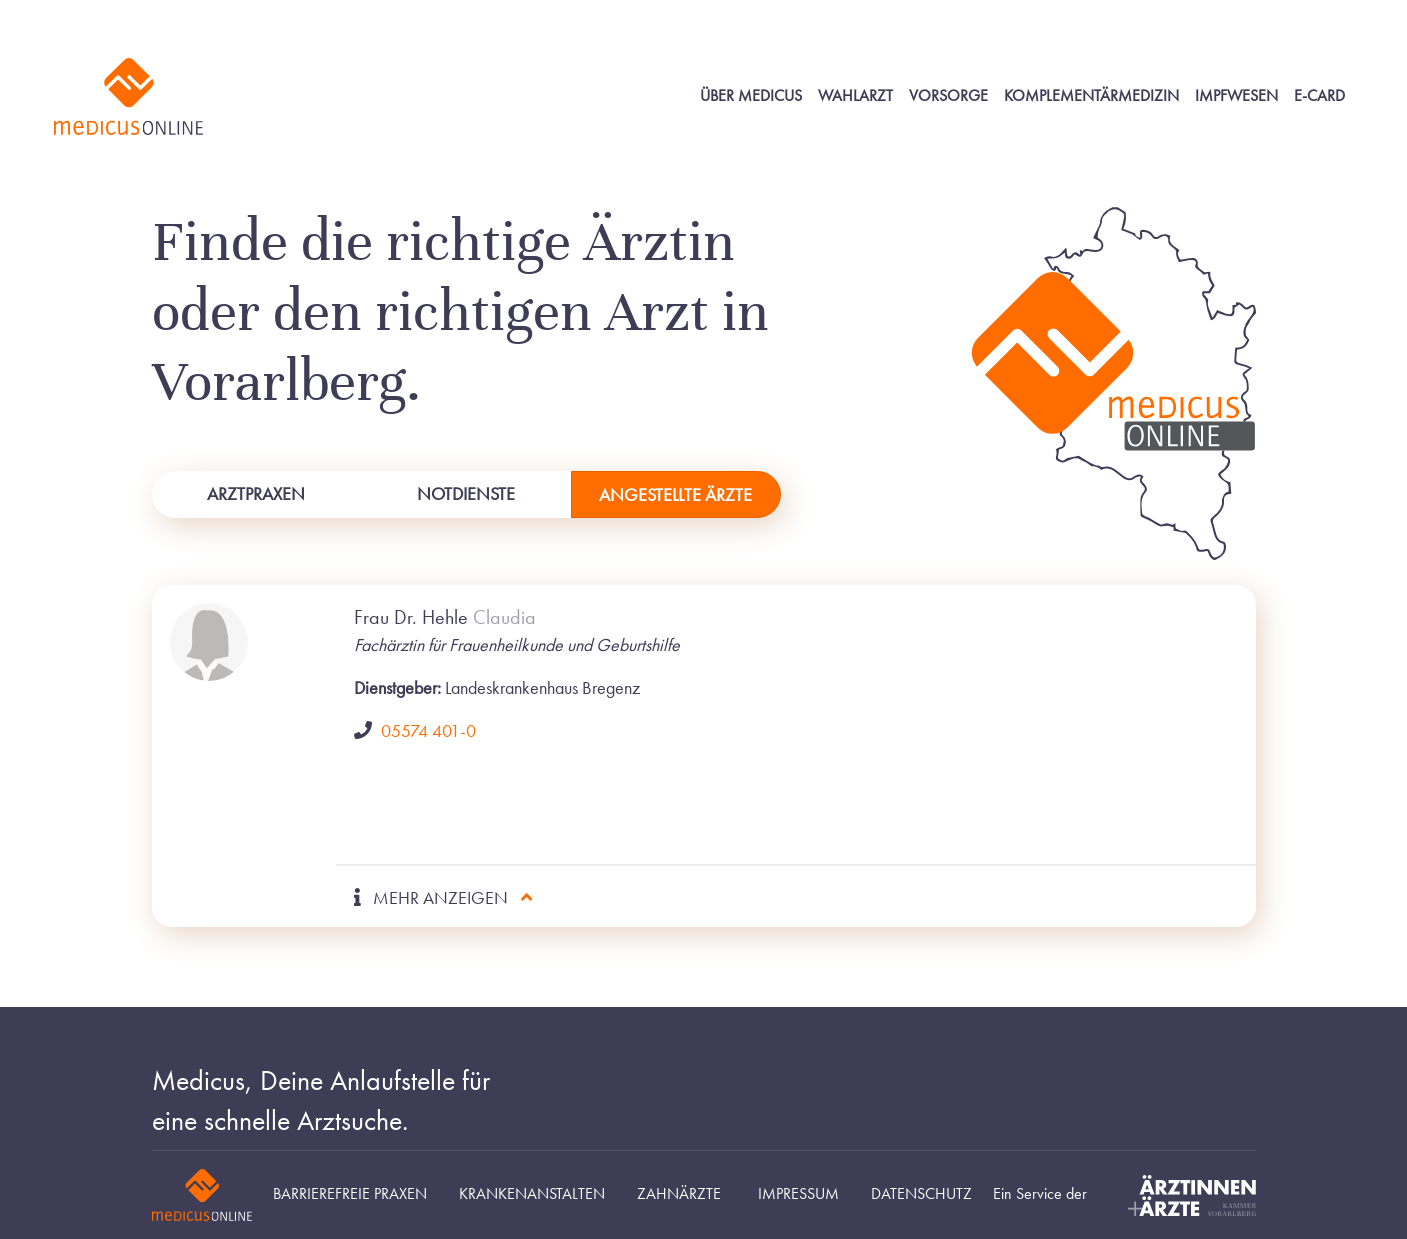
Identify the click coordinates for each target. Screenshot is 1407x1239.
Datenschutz (921, 1194)
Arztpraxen (256, 493)
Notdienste (466, 493)
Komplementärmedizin (1091, 96)
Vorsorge (948, 96)
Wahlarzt (855, 96)
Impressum (798, 1194)
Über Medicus (751, 96)
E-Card (1319, 96)
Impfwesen (1236, 96)
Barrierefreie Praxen (350, 1194)
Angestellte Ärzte (675, 494)
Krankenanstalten (532, 1194)
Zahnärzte (679, 1194)
